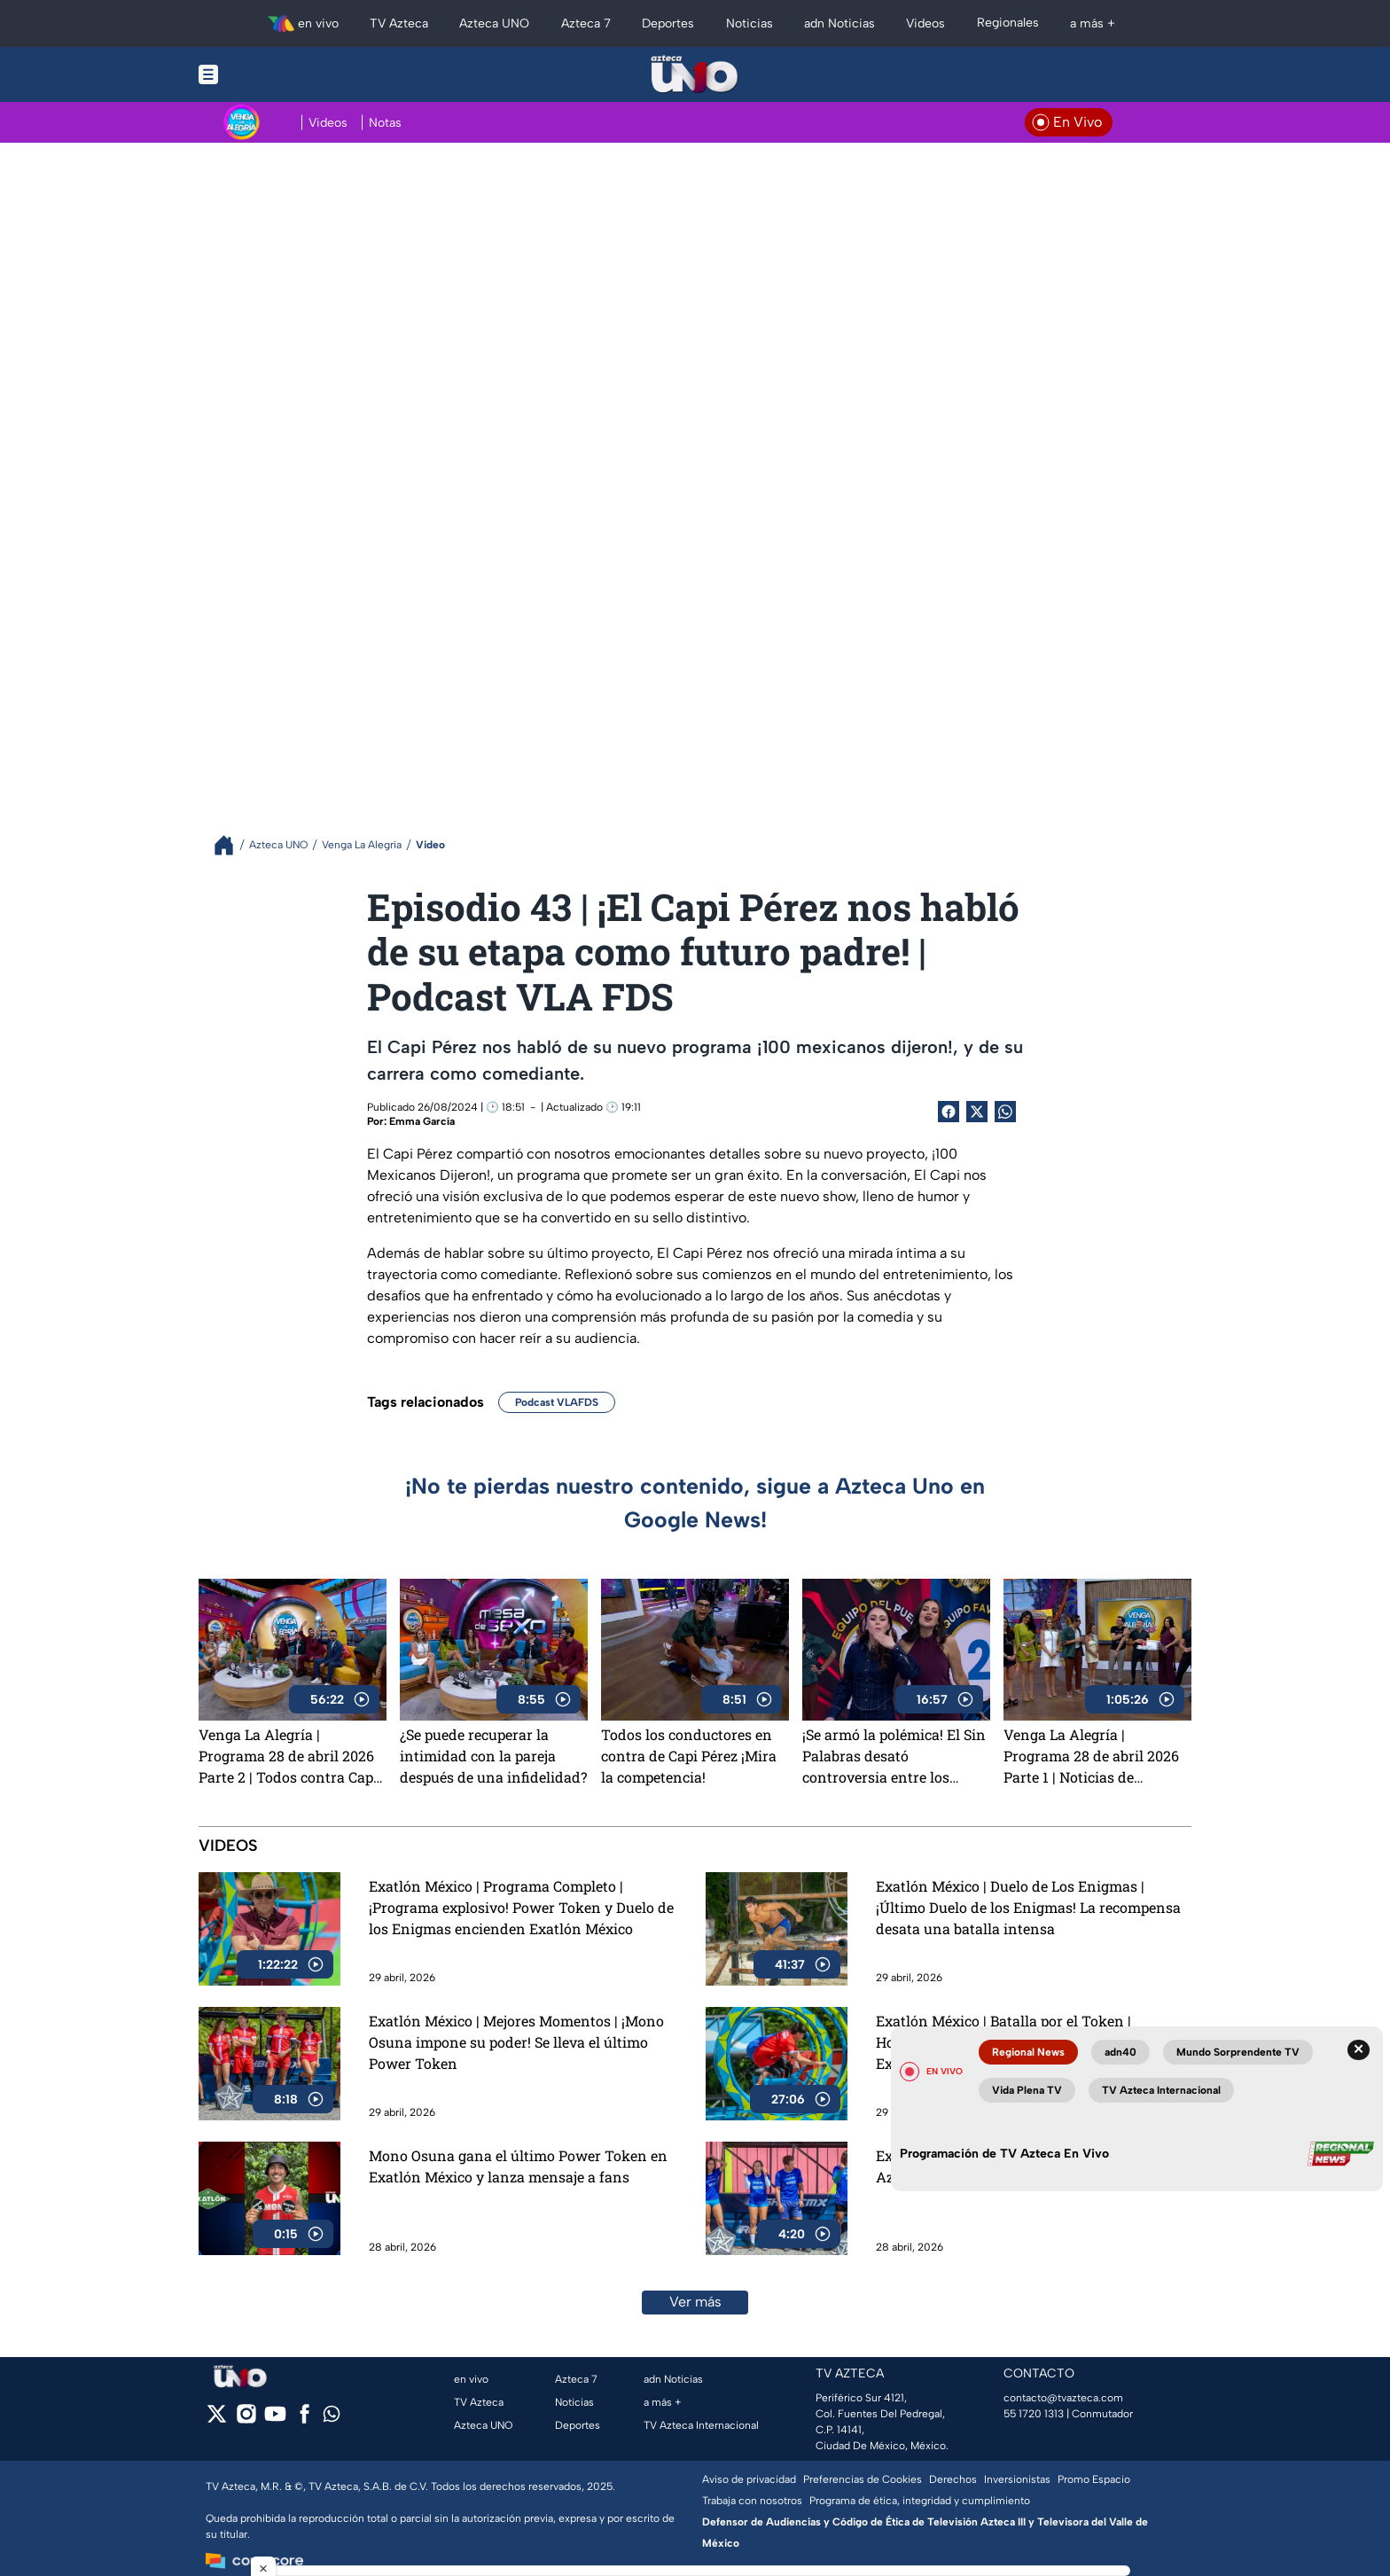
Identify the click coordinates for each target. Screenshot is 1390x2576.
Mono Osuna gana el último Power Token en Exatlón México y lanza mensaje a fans (518, 2166)
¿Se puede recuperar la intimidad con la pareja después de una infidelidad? (493, 1755)
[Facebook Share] (948, 1111)
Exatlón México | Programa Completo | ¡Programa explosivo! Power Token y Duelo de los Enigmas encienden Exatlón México (521, 1907)
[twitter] (217, 2419)
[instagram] (246, 2419)
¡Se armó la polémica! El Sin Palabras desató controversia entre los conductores (894, 1756)
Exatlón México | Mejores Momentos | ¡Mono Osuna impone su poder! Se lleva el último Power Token (516, 2042)
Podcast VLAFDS (556, 1402)
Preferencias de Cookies (862, 2479)
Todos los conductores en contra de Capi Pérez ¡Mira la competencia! (689, 1755)
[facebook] (304, 2419)
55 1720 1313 (1033, 2414)
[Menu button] (269, 74)
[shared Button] (1005, 1111)
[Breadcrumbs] (231, 845)
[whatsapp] (331, 2417)
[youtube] (275, 2419)
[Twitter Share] (977, 1111)
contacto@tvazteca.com (1063, 2398)
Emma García (422, 1121)
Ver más (695, 2301)
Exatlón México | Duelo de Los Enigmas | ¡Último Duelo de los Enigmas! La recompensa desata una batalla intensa (1028, 1907)
